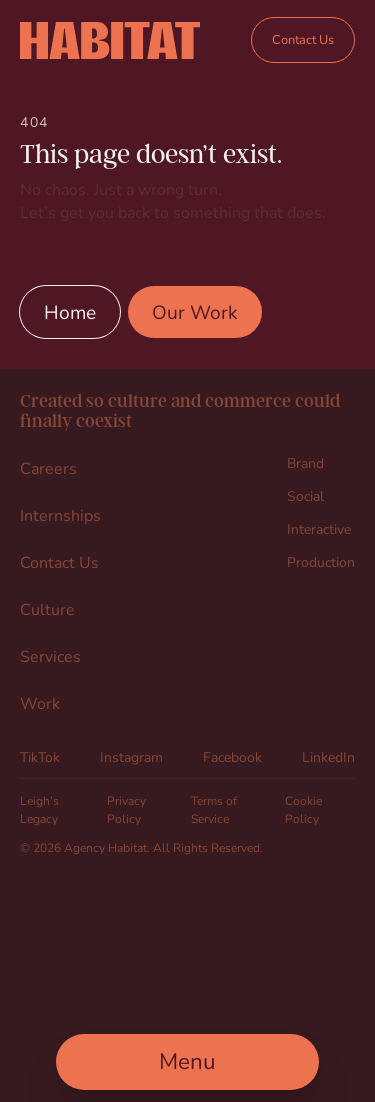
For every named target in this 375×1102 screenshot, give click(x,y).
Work (40, 702)
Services (50, 655)
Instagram (131, 756)
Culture (47, 608)
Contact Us (303, 39)
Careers (48, 467)
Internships (60, 514)
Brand (305, 462)
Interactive (319, 528)
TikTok (40, 756)
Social (305, 495)
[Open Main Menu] (187, 1062)
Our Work (195, 311)
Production (321, 561)
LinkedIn (328, 756)
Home (70, 311)
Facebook (232, 756)
